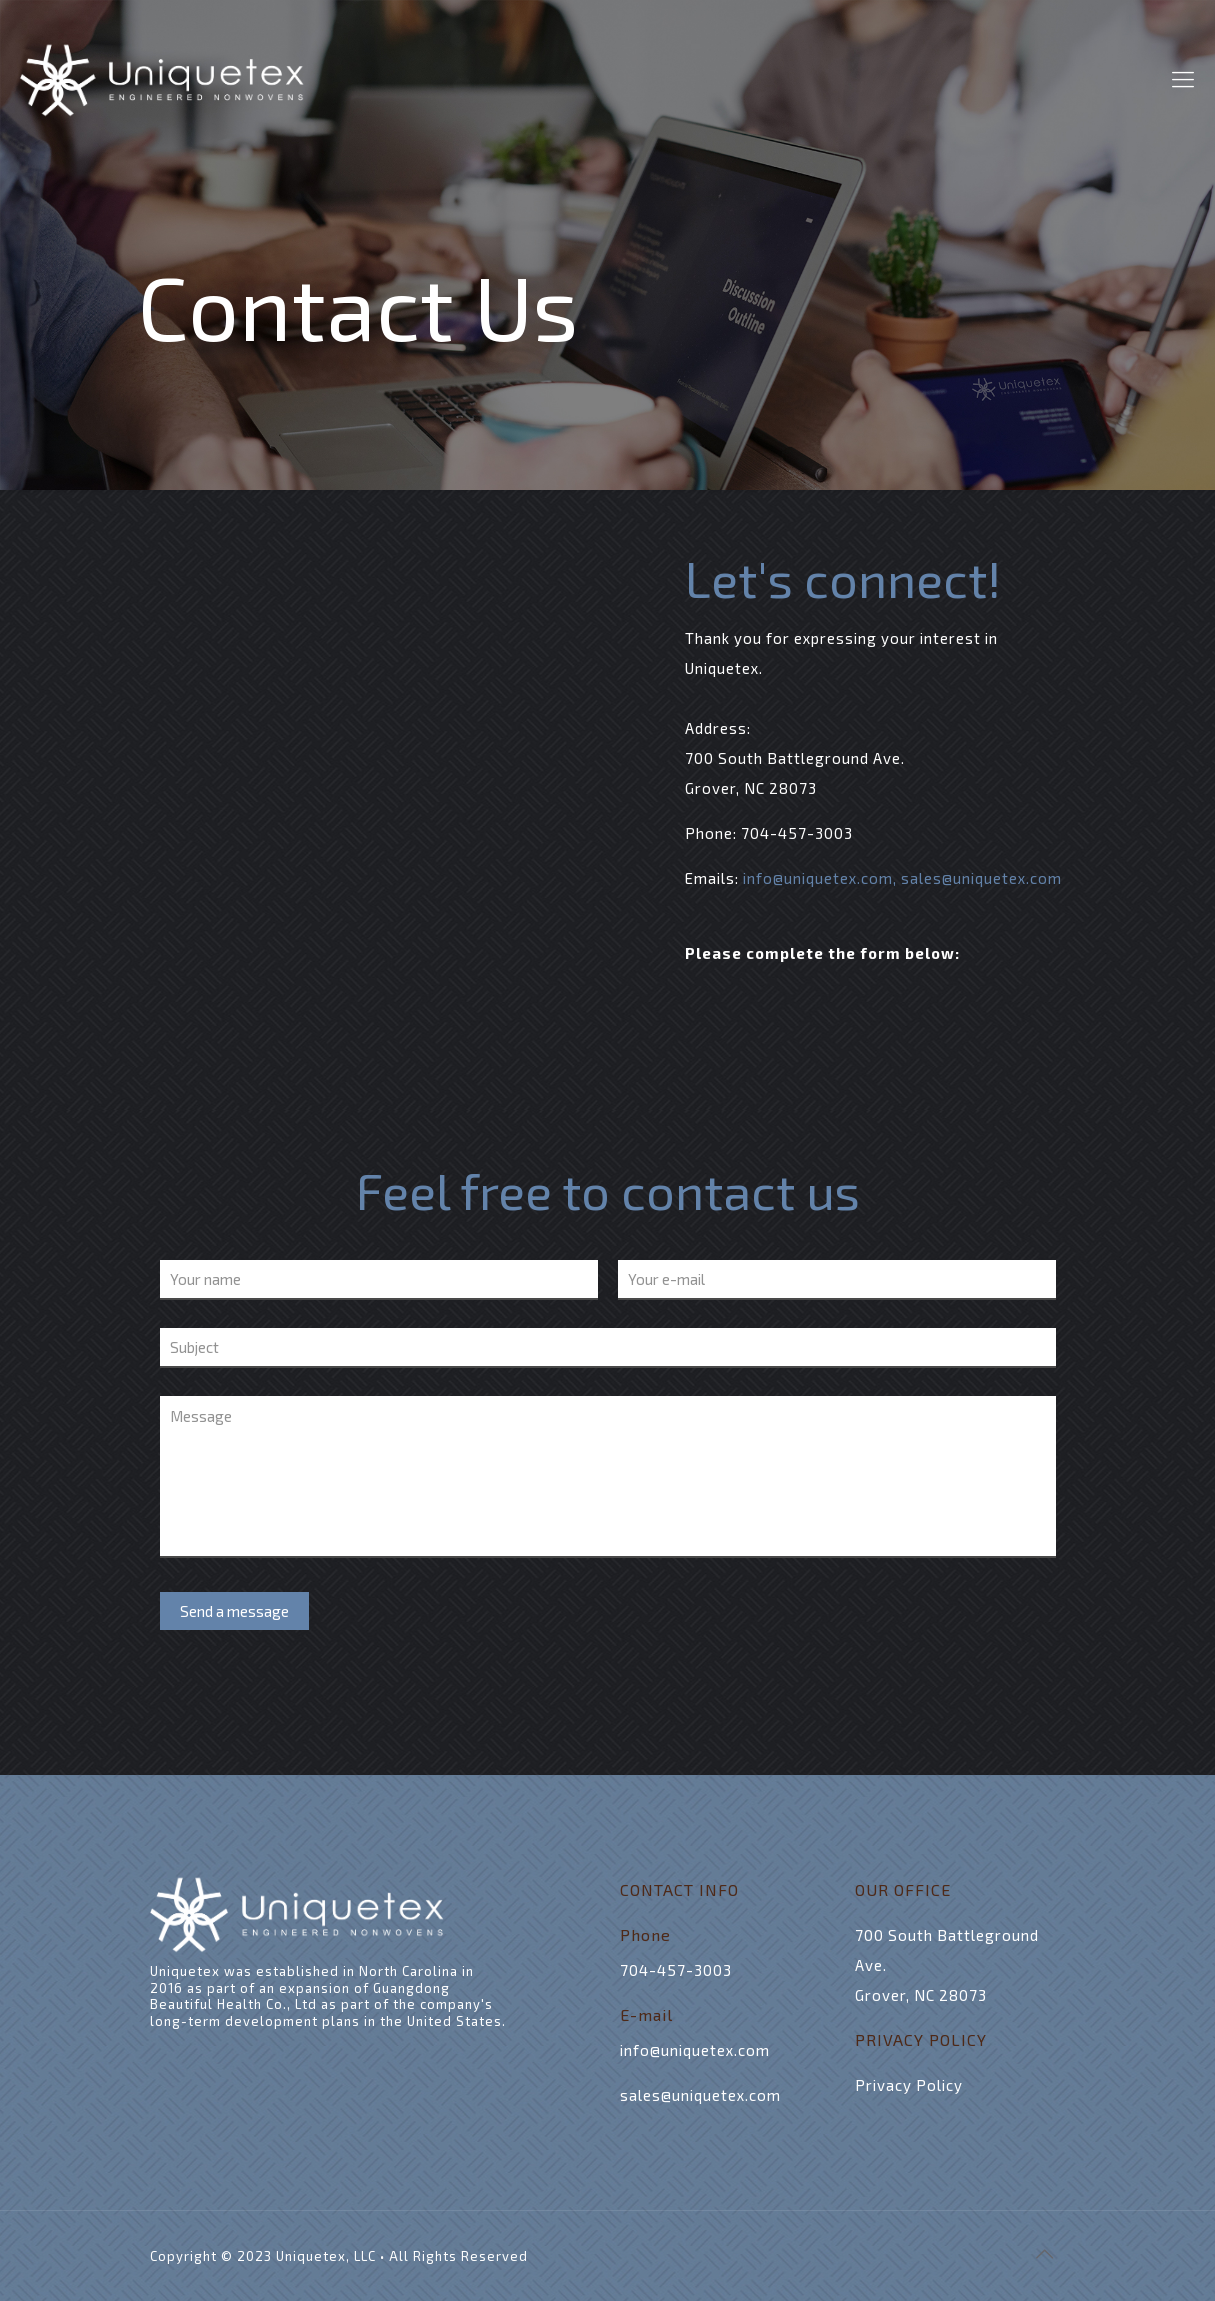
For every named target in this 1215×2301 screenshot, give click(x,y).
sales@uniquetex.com (981, 878)
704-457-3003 (797, 833)
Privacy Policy (909, 2085)
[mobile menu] (1183, 78)
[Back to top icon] (1045, 2253)
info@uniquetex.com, (822, 878)
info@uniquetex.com (695, 2050)
